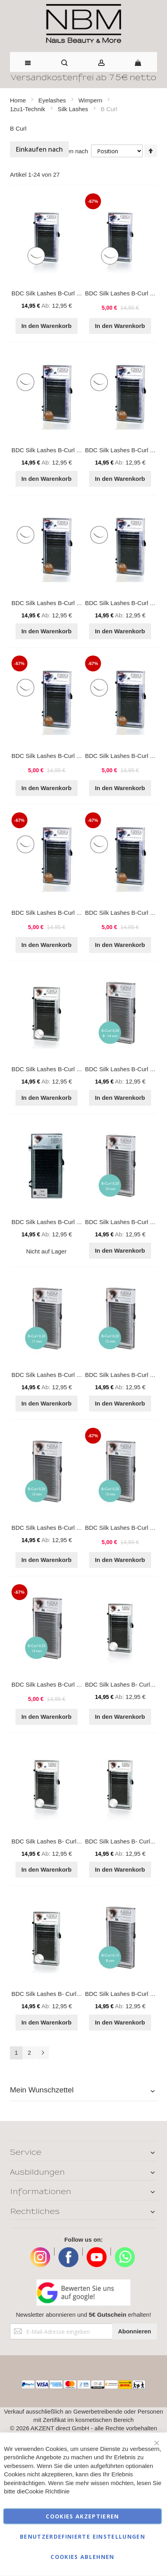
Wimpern (91, 100)
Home (18, 100)
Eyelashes (53, 100)
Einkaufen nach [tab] (39, 149)
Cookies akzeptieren (82, 2516)
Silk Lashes (74, 109)
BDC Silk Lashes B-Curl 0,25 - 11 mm (62, 912)
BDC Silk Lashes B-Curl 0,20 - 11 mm (62, 1374)
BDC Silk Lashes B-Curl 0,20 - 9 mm (60, 1222)
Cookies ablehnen (82, 2557)
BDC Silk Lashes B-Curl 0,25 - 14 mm (62, 1684)
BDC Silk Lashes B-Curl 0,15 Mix (55, 293)
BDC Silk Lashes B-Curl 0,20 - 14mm (61, 1069)
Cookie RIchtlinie (47, 2491)
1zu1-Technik (28, 109)
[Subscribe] (134, 2331)
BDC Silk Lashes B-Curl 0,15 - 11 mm (62, 603)
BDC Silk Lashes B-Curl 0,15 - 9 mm (60, 450)
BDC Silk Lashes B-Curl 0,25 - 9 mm (60, 755)
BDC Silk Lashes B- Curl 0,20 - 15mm (62, 1993)
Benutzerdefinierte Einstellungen (82, 2536)
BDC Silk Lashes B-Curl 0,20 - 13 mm (62, 1527)
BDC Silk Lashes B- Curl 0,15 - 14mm (62, 1841)
